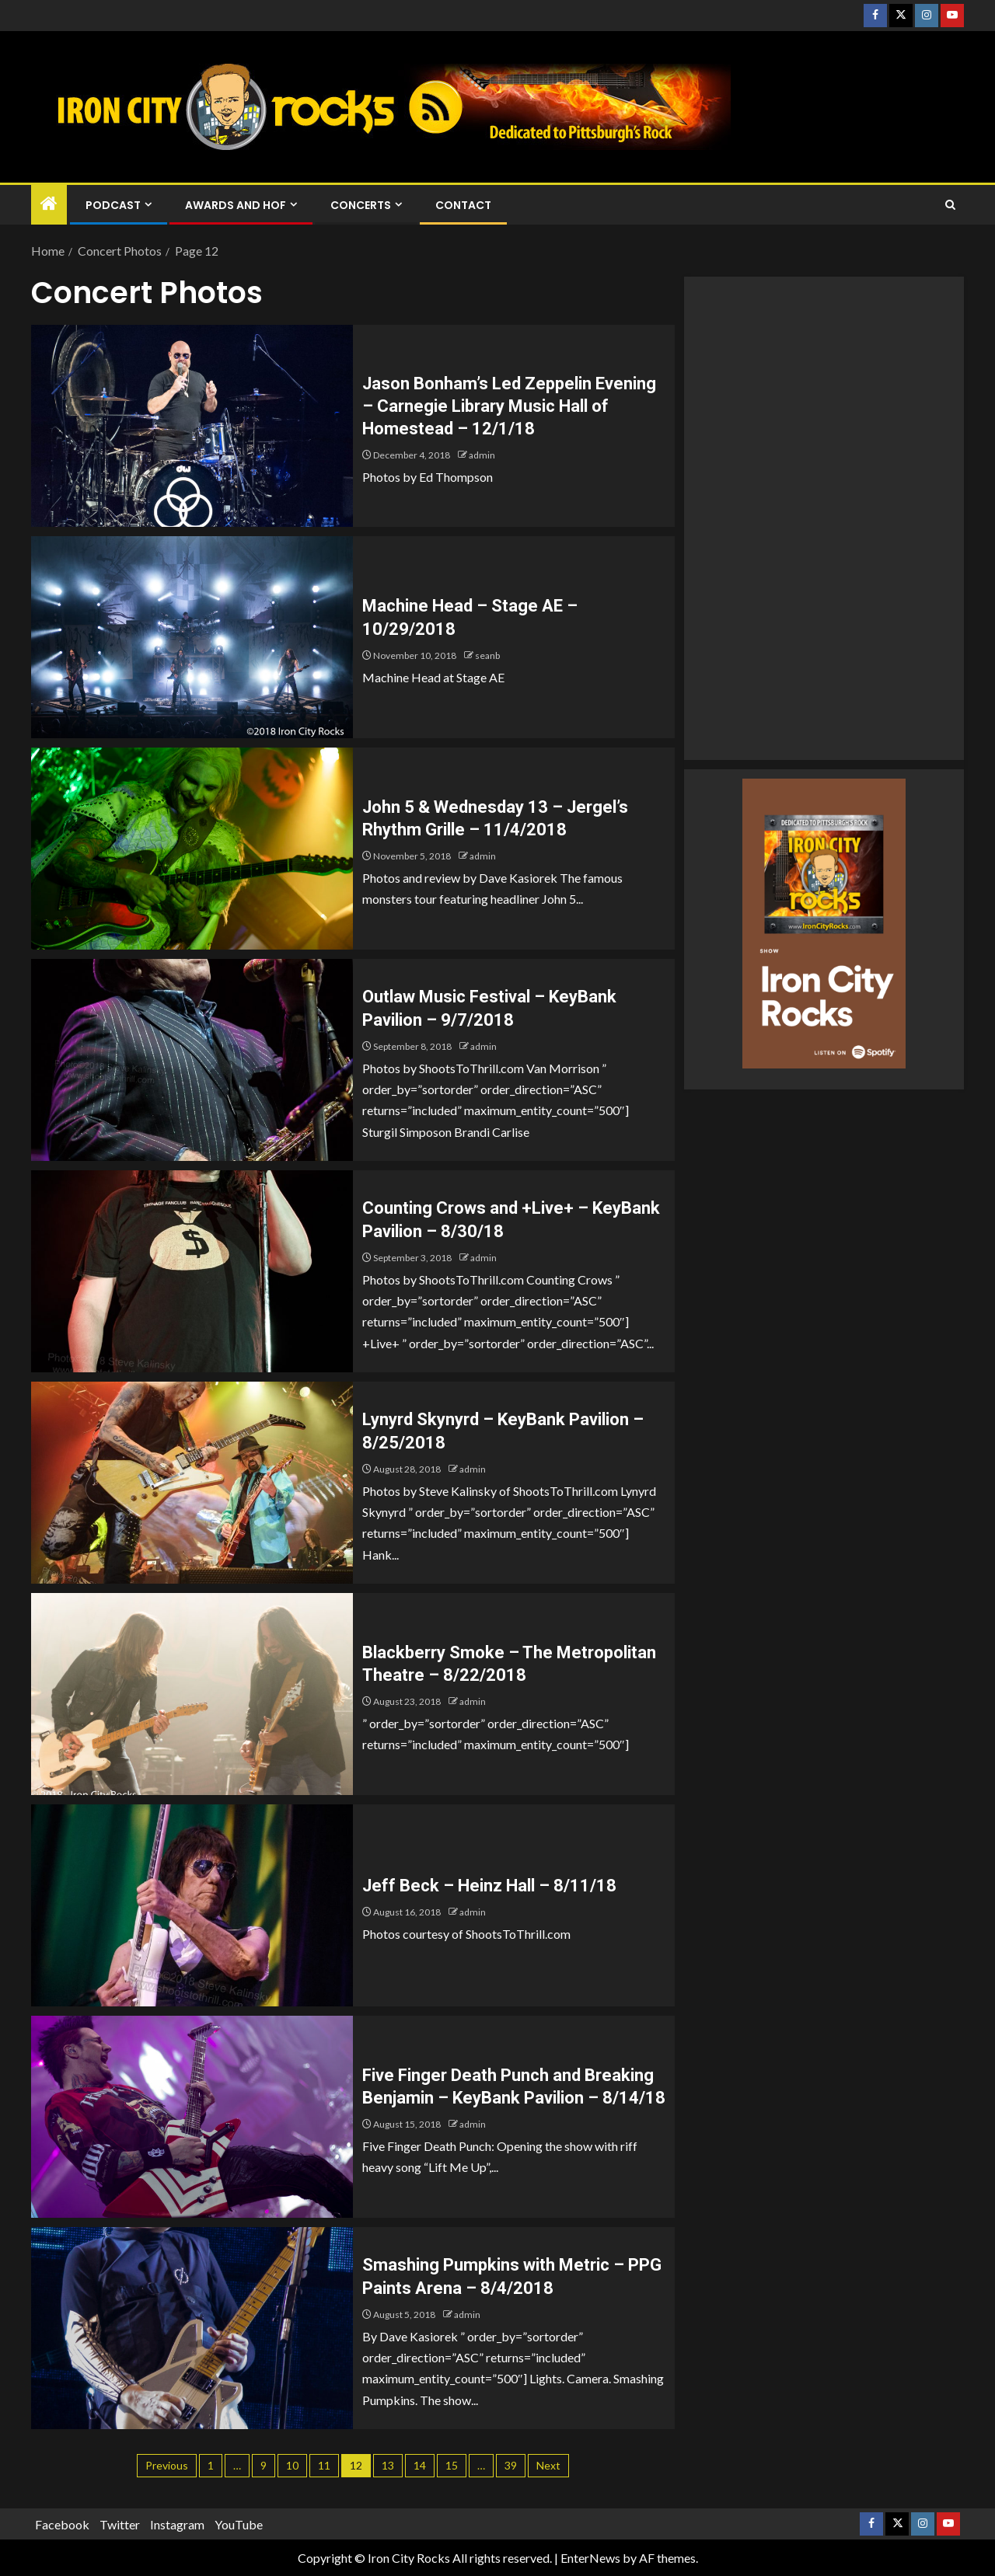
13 (388, 2465)
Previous (166, 2465)
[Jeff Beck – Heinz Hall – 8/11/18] (192, 1905)
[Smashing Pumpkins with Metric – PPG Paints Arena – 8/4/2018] (192, 2328)
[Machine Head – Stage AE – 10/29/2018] (192, 637)
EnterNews (590, 2557)
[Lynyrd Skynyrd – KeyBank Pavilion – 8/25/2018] (192, 1483)
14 (420, 2465)
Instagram (177, 2524)
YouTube (239, 2524)
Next (548, 2465)
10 (292, 2465)
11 (324, 2465)
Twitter (120, 2524)
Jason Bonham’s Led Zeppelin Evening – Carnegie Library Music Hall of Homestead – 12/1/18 (509, 406)
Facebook (62, 2524)
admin (482, 455)
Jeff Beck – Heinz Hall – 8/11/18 (489, 1885)
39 (510, 2465)
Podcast (113, 205)
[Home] (49, 204)
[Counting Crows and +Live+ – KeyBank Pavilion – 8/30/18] (192, 1271)
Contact (463, 205)
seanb (487, 655)
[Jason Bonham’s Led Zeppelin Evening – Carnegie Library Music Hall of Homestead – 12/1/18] (192, 426)
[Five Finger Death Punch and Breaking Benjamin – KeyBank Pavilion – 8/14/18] (192, 2117)
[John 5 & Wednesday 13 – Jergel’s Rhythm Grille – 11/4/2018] (192, 849)
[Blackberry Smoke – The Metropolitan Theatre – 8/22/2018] (192, 1694)
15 (451, 2465)
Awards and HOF (235, 205)
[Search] (950, 205)
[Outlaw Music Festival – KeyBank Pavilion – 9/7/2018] (192, 1060)
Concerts (360, 205)
